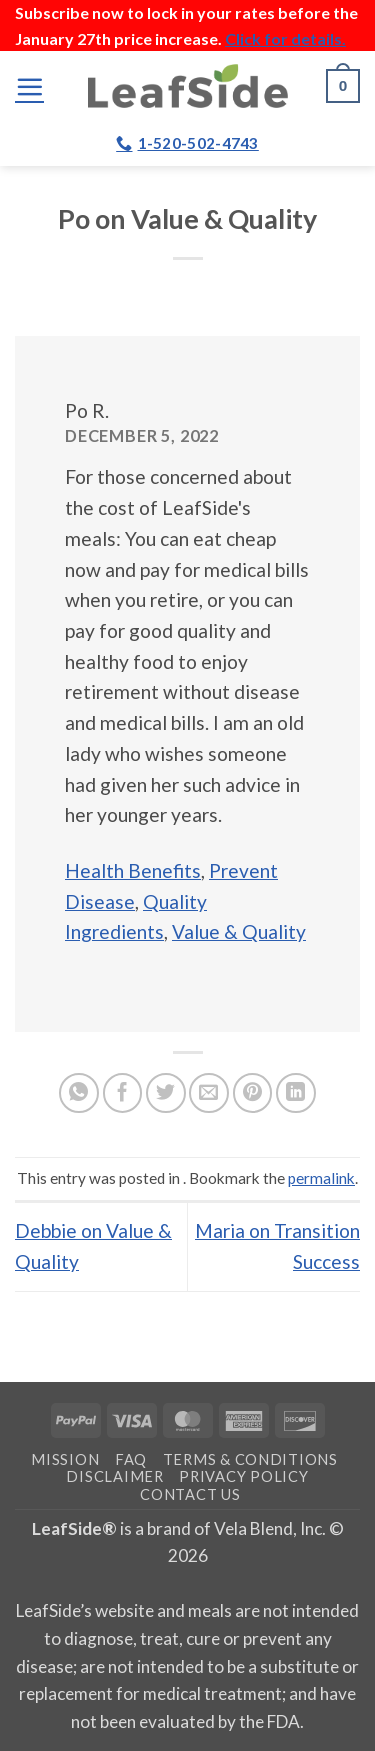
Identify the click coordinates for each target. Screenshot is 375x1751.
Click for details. (285, 38)
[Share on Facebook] (123, 1093)
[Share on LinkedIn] (296, 1093)
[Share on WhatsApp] (79, 1093)
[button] (29, 86)
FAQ (131, 1459)
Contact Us (190, 1494)
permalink (321, 1178)
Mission (65, 1459)
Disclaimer (114, 1476)
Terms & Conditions (250, 1459)
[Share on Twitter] (166, 1093)
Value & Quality (239, 931)
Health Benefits (133, 870)
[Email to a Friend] (209, 1093)
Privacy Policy (243, 1476)
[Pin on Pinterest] (253, 1093)
